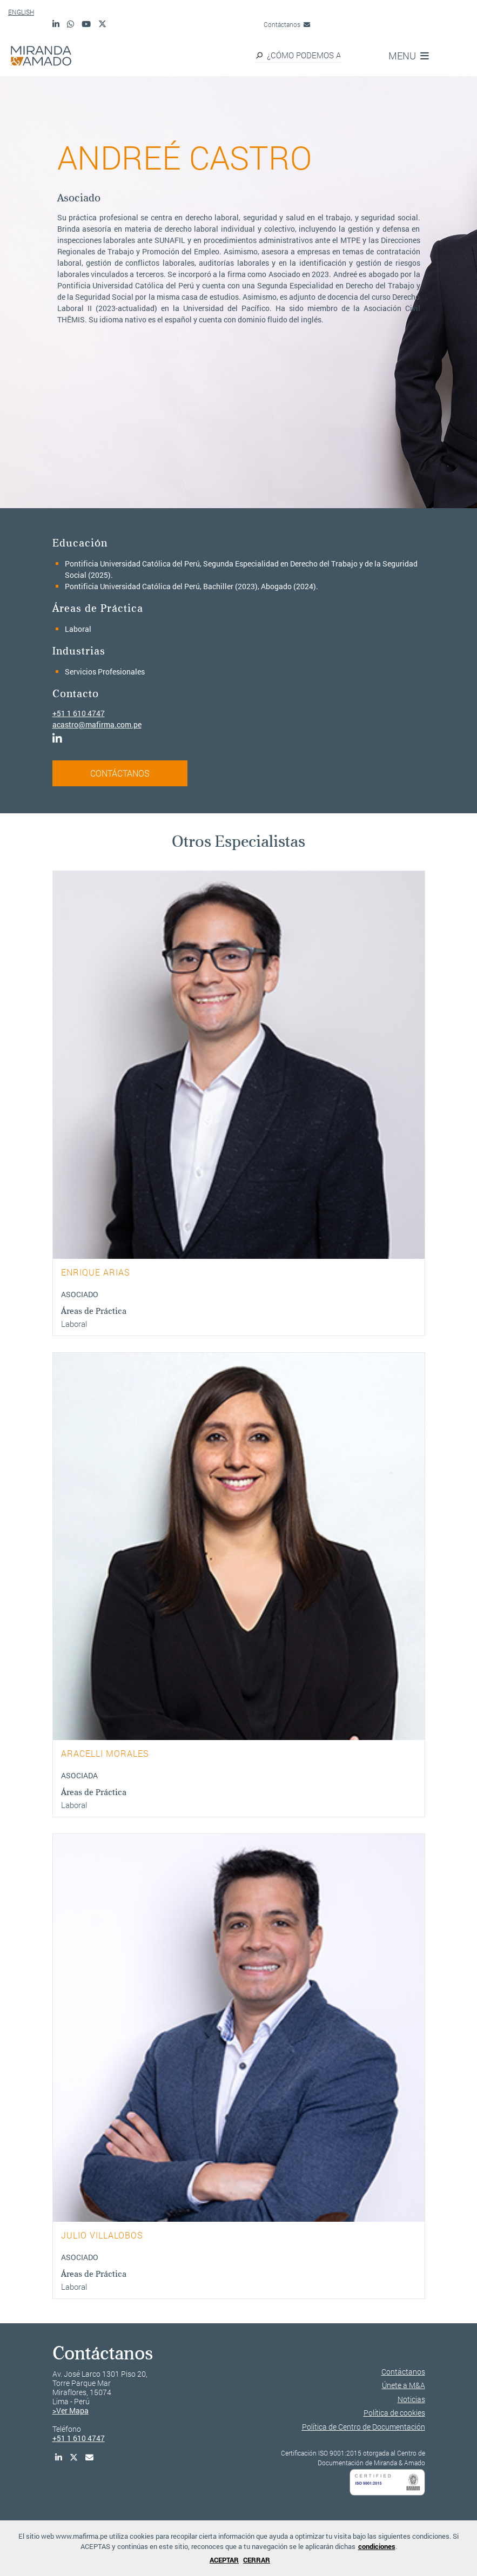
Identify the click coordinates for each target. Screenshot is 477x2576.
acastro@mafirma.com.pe (97, 724)
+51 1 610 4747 (78, 713)
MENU (408, 55)
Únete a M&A (403, 2385)
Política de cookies (394, 2413)
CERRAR (256, 2560)
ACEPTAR (224, 2560)
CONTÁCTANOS (120, 773)
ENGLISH (21, 12)
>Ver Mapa (70, 2410)
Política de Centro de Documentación (363, 2427)
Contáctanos (287, 24)
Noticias (411, 2399)
